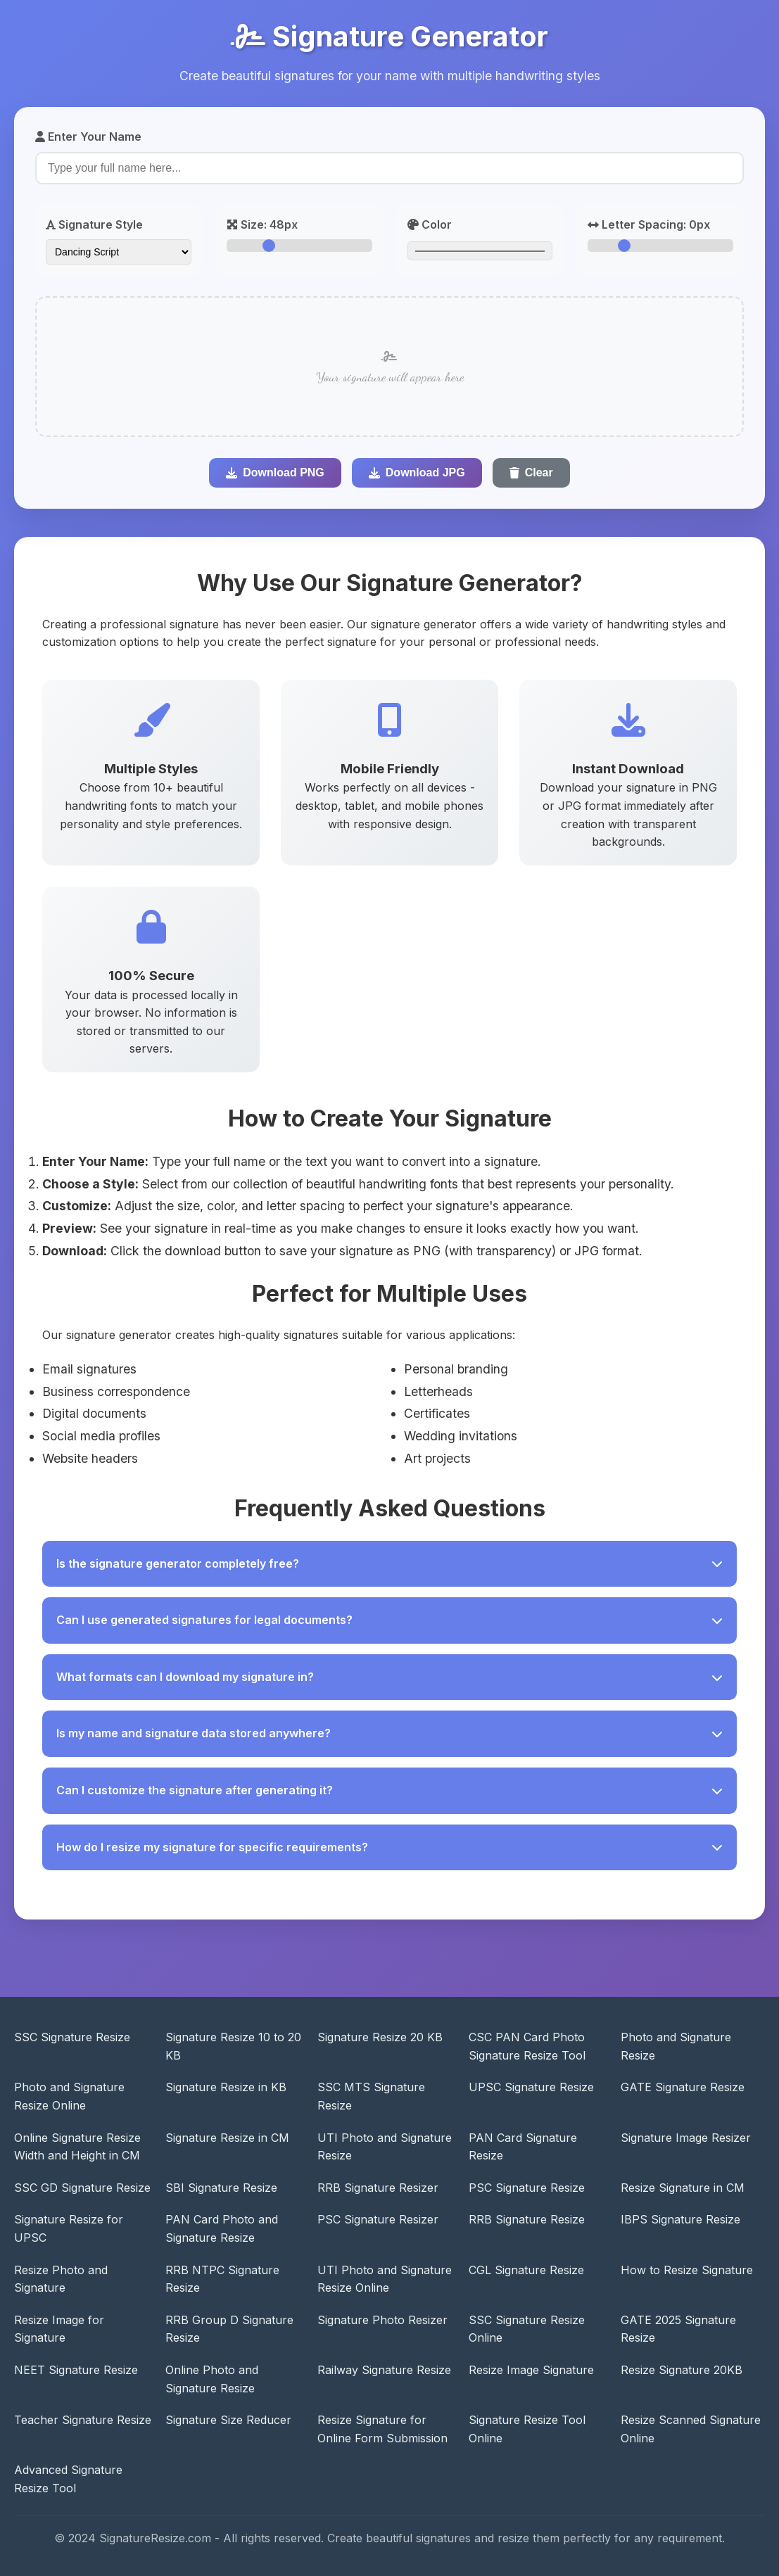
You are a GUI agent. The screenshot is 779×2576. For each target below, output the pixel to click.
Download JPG (417, 472)
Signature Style (94, 224)
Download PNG (275, 472)
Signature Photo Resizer (382, 2320)
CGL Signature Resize (526, 2270)
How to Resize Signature (687, 2270)
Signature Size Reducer (228, 2420)
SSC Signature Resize (72, 2037)
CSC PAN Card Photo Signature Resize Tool (527, 2046)
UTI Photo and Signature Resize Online (384, 2279)
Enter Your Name (88, 136)
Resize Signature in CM (683, 2188)
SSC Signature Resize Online (527, 2329)
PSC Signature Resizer (377, 2219)
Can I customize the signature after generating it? (389, 1790)
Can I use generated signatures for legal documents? (389, 1620)
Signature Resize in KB (225, 2087)
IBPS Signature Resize (680, 2219)
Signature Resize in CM (227, 2138)
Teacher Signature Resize (82, 2420)
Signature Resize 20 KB (380, 2037)
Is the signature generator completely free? (389, 1563)
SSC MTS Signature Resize (371, 2096)
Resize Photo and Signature (61, 2279)
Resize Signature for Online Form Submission (382, 2429)
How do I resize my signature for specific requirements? (389, 1847)
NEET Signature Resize (76, 2370)
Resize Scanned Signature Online (691, 2429)
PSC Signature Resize (527, 2188)
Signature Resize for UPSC (68, 2228)
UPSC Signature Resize (531, 2087)
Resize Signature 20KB (681, 2370)
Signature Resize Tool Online (527, 2429)
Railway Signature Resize (384, 2370)
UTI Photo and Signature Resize (384, 2147)
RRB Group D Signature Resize (229, 2329)
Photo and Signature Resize (676, 2046)
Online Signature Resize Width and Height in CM (77, 2147)
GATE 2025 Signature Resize (678, 2329)
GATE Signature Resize (683, 2087)
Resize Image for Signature (59, 2329)
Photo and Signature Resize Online (69, 2096)
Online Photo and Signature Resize (211, 2379)
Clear (531, 472)
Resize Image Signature (531, 2370)
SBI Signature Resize (221, 2188)
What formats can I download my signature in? (389, 1677)
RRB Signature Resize (527, 2219)
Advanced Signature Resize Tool (68, 2479)
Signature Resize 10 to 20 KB (233, 2046)
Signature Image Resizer (686, 2138)
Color (429, 224)
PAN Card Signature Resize (523, 2147)
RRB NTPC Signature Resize (222, 2279)
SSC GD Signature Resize (82, 2188)
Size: (262, 224)
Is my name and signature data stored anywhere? (389, 1733)
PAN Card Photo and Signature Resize (221, 2228)
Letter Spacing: (649, 224)
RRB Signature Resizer (377, 2188)
